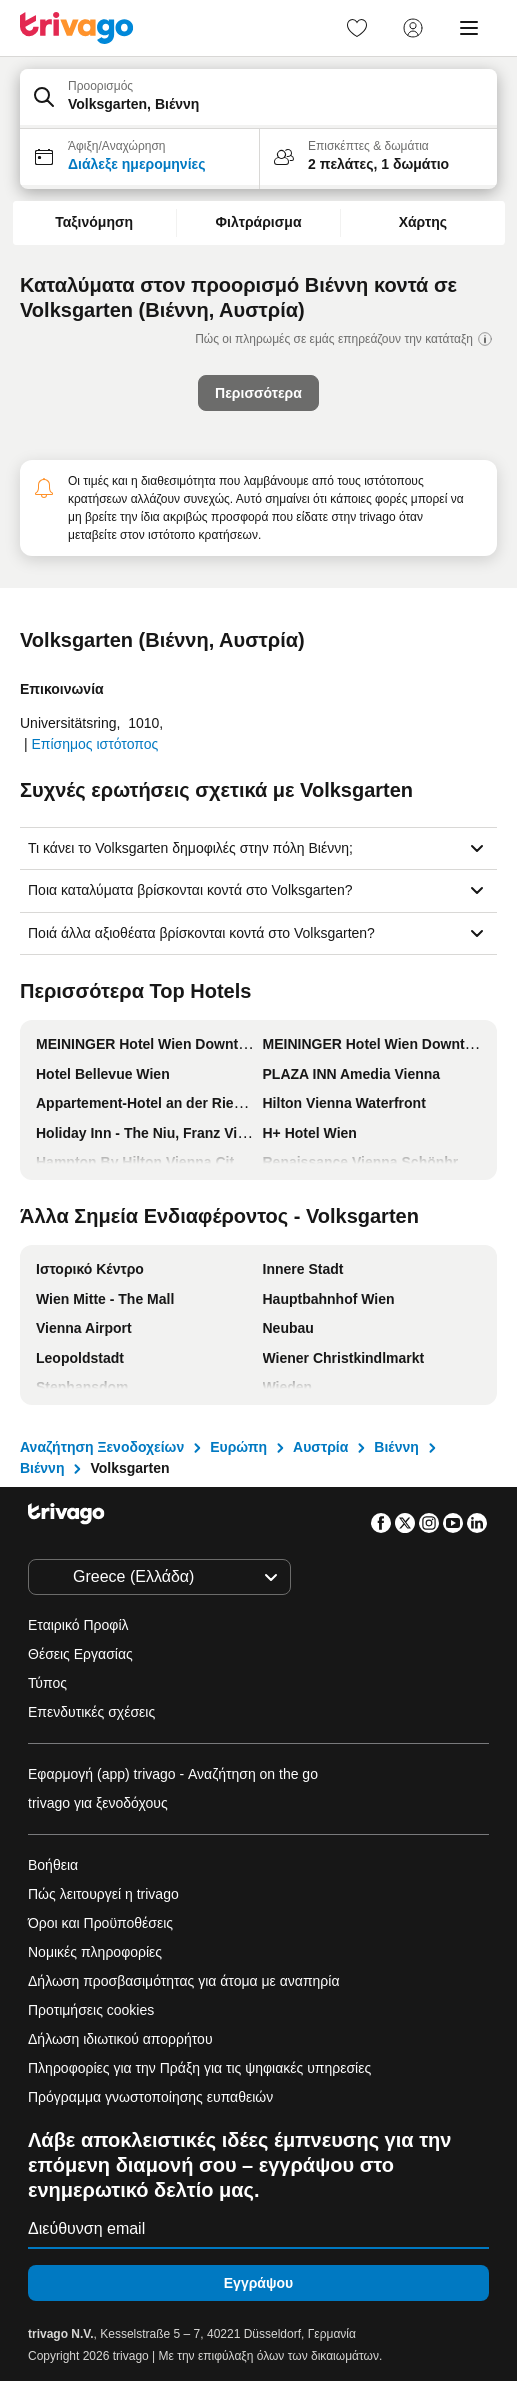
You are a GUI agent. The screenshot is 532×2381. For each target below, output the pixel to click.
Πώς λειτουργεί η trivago (103, 1894)
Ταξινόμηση (94, 222)
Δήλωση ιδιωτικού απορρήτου (120, 2039)
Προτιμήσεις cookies (93, 2010)
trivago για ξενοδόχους (98, 1803)
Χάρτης (423, 222)
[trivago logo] (77, 28)
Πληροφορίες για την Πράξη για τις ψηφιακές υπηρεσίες (199, 2068)
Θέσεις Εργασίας (80, 1654)
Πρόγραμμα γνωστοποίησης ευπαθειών (150, 2097)
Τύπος (47, 1683)
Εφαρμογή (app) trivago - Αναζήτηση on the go (173, 1774)
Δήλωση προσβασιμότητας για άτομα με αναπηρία (184, 1981)
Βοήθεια (53, 1865)
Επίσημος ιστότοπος (94, 744)
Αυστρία (320, 1447)
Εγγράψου (258, 2283)
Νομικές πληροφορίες (95, 1952)
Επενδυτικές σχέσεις (91, 1712)
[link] (357, 28)
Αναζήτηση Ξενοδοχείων (102, 1447)
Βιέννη (396, 1447)
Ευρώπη (238, 1447)
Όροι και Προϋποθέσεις (100, 1923)
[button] (258, 99)
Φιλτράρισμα (259, 222)
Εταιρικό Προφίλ (78, 1625)
